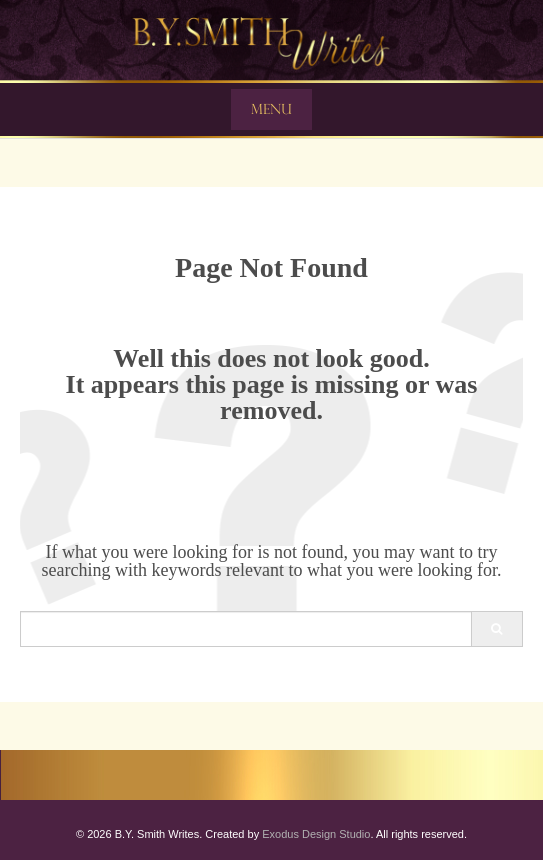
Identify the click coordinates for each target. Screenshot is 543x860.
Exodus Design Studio (316, 834)
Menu (271, 108)
